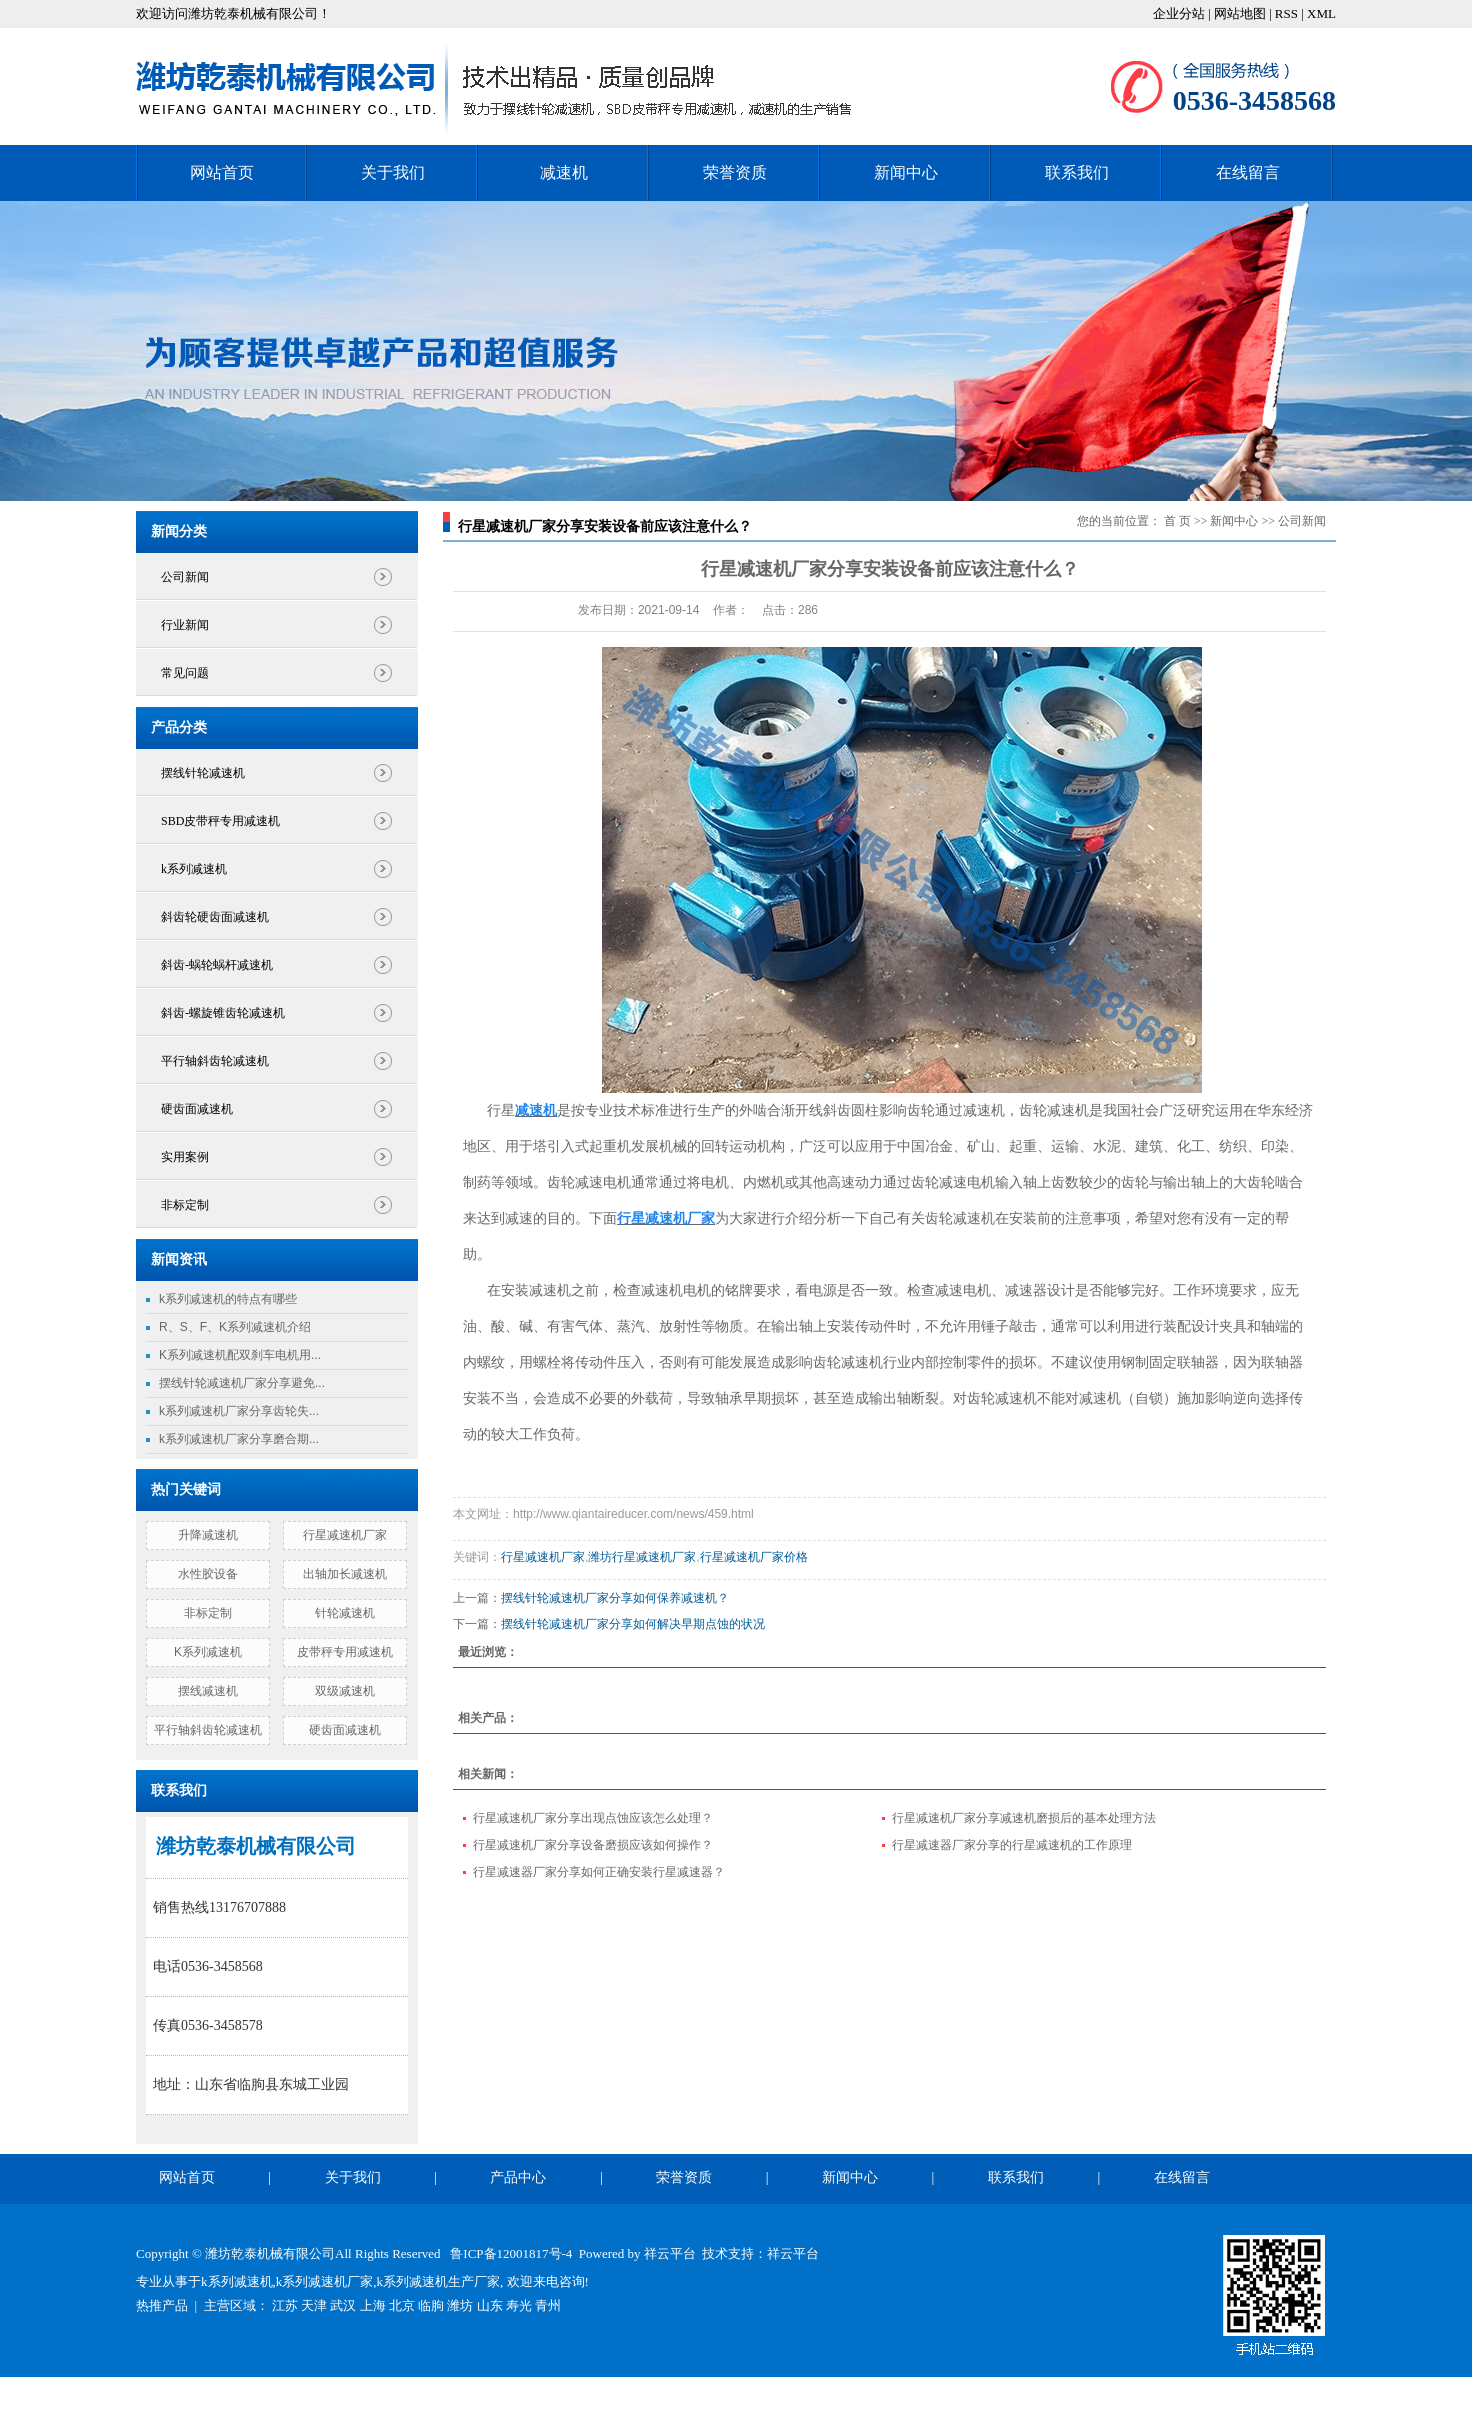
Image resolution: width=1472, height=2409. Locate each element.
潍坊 (460, 2305)
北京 (402, 2305)
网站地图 (1241, 13)
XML (1321, 13)
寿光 (519, 2305)
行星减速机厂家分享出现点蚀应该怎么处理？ (593, 1818)
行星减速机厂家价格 (754, 1557)
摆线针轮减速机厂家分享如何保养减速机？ (615, 1598)
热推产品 (162, 2305)
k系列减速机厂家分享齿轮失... (239, 1411)
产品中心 (518, 2177)
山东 (490, 2305)
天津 (314, 2305)
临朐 (431, 2305)
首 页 (1177, 521)
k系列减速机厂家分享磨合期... (239, 1439)
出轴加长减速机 (345, 1574)
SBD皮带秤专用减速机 (220, 821)
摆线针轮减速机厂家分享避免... (242, 1383)
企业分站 (1179, 13)
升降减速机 (208, 1535)
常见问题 (185, 673)
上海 (373, 2305)
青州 (548, 2305)
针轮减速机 (345, 1613)
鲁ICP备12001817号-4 (511, 2253)
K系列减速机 (208, 1652)
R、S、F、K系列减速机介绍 (235, 1327)
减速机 (564, 172)
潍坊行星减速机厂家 (642, 1557)
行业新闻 (185, 625)
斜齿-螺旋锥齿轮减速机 (223, 1013)
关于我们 (393, 172)
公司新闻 (185, 577)
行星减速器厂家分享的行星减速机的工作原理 (1012, 1845)
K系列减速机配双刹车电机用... (240, 1355)
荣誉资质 (735, 172)
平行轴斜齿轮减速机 (215, 1061)
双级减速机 (345, 1691)
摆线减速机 (208, 1691)
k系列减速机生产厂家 (439, 2281)
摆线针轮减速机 (203, 773)
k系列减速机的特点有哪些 (228, 1299)
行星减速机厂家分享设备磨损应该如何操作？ (593, 1845)
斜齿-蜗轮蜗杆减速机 (217, 965)
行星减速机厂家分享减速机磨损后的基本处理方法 (1024, 1818)
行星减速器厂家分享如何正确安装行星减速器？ (599, 1872)
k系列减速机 (194, 869)
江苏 (285, 2305)
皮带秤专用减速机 (345, 1652)
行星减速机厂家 (345, 1535)
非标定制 (185, 1205)
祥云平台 (670, 2253)
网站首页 (222, 172)
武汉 (343, 2305)
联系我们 (1077, 172)
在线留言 (1248, 172)
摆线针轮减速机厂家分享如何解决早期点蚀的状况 (633, 1624)
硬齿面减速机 (197, 1109)
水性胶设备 (208, 1574)
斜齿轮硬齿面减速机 (215, 917)
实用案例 (185, 1157)
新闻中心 (906, 172)
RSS (1286, 13)
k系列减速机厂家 (325, 2281)
